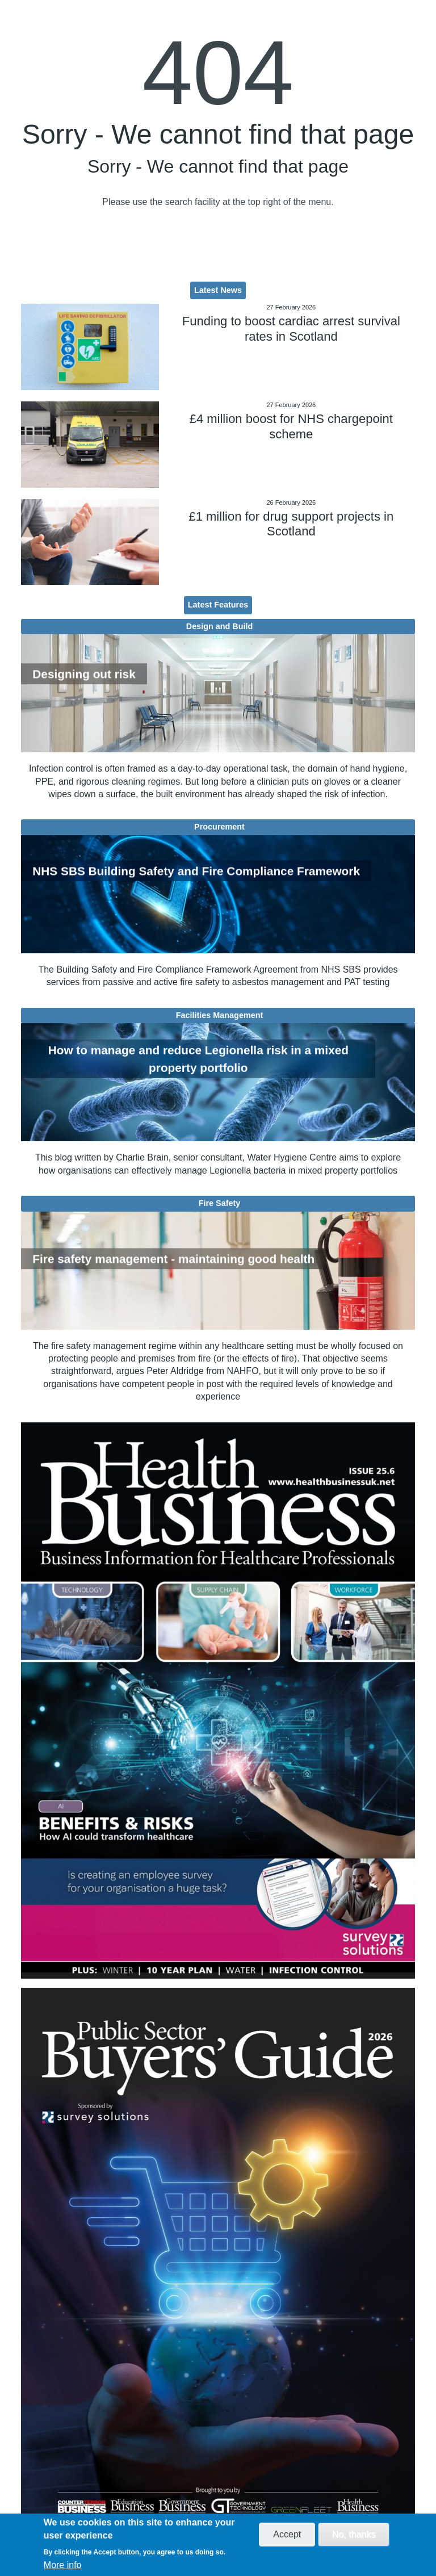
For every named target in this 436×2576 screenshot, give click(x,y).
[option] (217, 1700)
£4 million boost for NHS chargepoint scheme (291, 426)
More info (63, 2565)
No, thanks (353, 2534)
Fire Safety (220, 1203)
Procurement (219, 826)
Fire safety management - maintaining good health (173, 1258)
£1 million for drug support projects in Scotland (290, 523)
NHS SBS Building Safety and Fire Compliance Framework (196, 870)
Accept (287, 2534)
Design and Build (219, 626)
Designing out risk (83, 673)
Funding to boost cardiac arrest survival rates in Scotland (291, 328)
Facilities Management (219, 1015)
